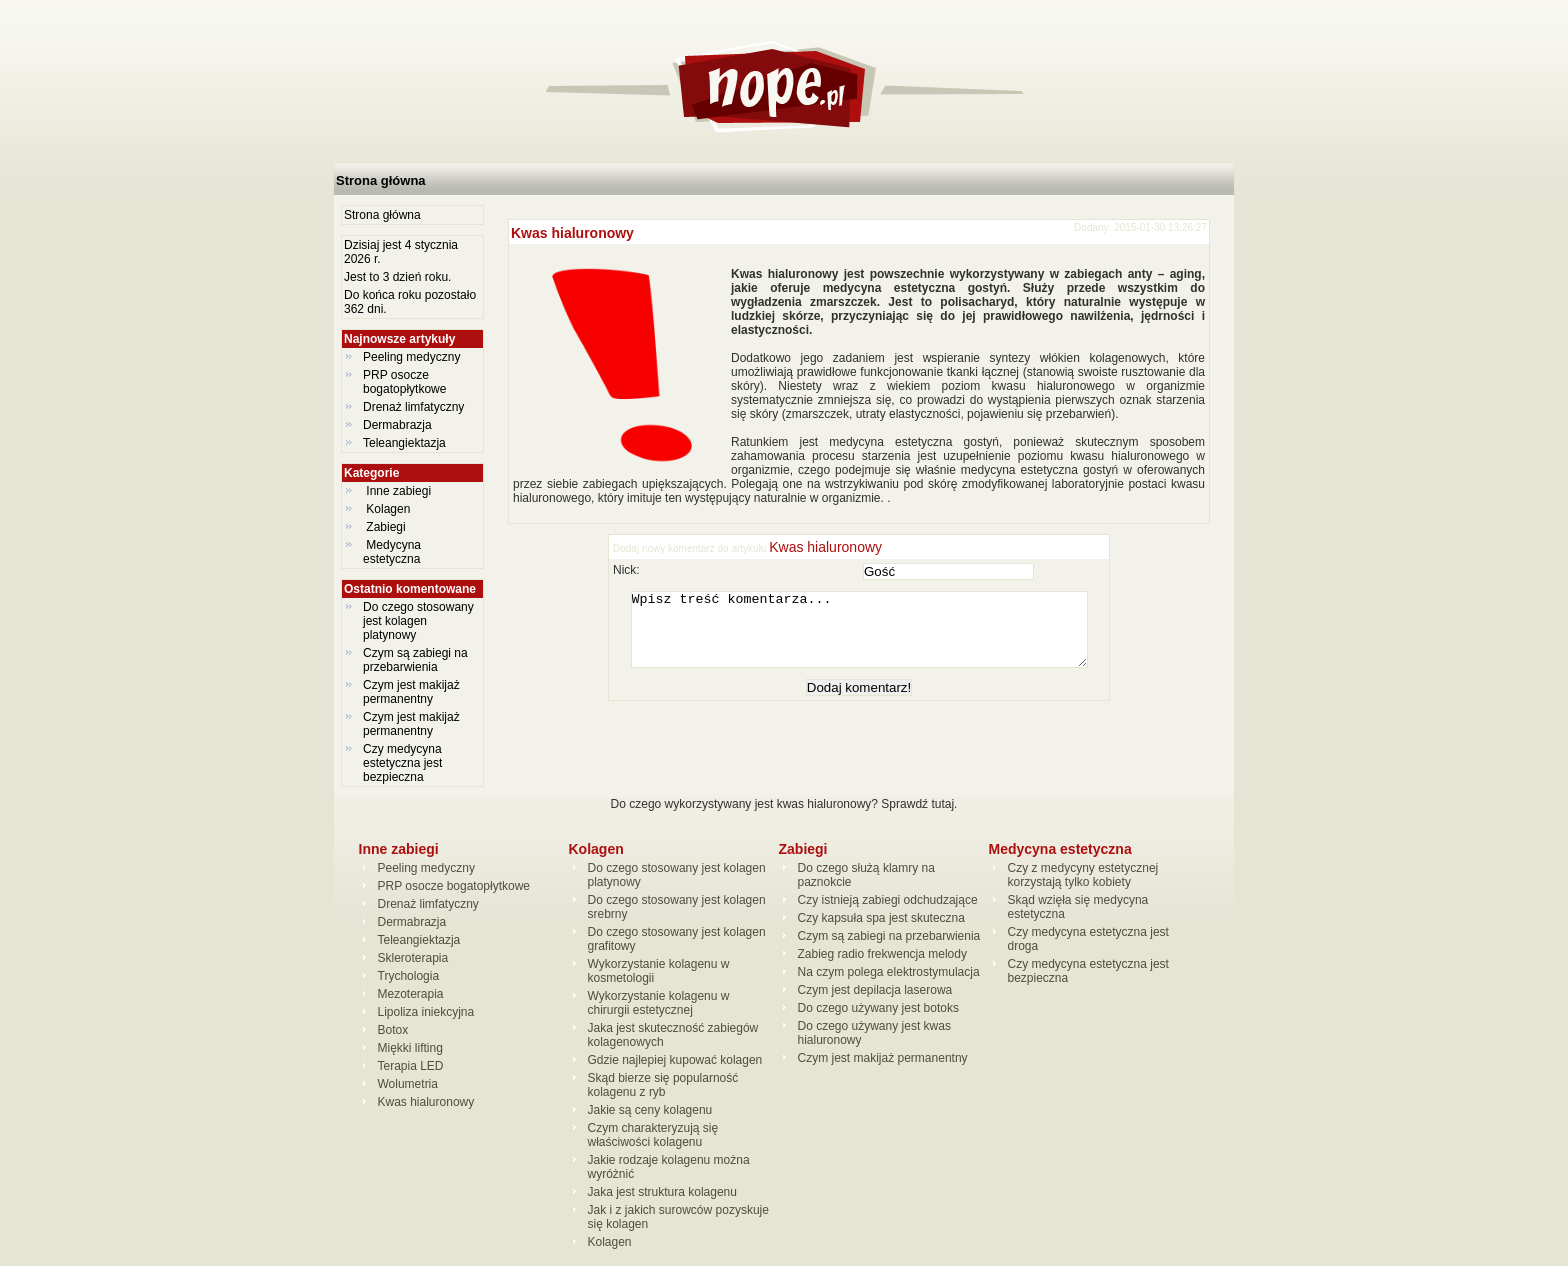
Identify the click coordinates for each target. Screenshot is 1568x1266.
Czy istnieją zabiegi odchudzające (888, 900)
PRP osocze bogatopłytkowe (404, 382)
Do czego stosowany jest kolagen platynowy (418, 621)
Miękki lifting (410, 1048)
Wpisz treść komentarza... (869, 637)
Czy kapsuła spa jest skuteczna (881, 918)
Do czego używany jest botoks (878, 1008)
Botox (393, 1030)
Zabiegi (386, 527)
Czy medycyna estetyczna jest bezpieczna (402, 763)
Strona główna (381, 180)
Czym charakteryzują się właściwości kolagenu (653, 1135)
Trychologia (409, 976)
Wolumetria (408, 1084)
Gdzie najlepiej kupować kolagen (675, 1060)
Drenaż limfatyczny (413, 407)
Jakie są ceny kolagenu (650, 1110)
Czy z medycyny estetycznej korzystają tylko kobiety (1083, 875)
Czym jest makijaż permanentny (411, 692)
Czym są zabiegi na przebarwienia (415, 660)
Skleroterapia (413, 958)
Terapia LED (411, 1066)
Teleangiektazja (404, 443)
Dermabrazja (397, 425)
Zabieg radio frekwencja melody (882, 954)
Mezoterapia (411, 994)
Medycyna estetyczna (393, 552)
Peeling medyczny (411, 357)
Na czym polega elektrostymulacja (889, 972)
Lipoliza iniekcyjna (426, 1012)
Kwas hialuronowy (572, 233)
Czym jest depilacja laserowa (875, 990)
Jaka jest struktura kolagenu (662, 1192)
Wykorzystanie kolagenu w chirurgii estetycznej (659, 1003)
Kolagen (388, 509)
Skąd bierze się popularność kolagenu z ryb (663, 1085)
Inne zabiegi (398, 491)
